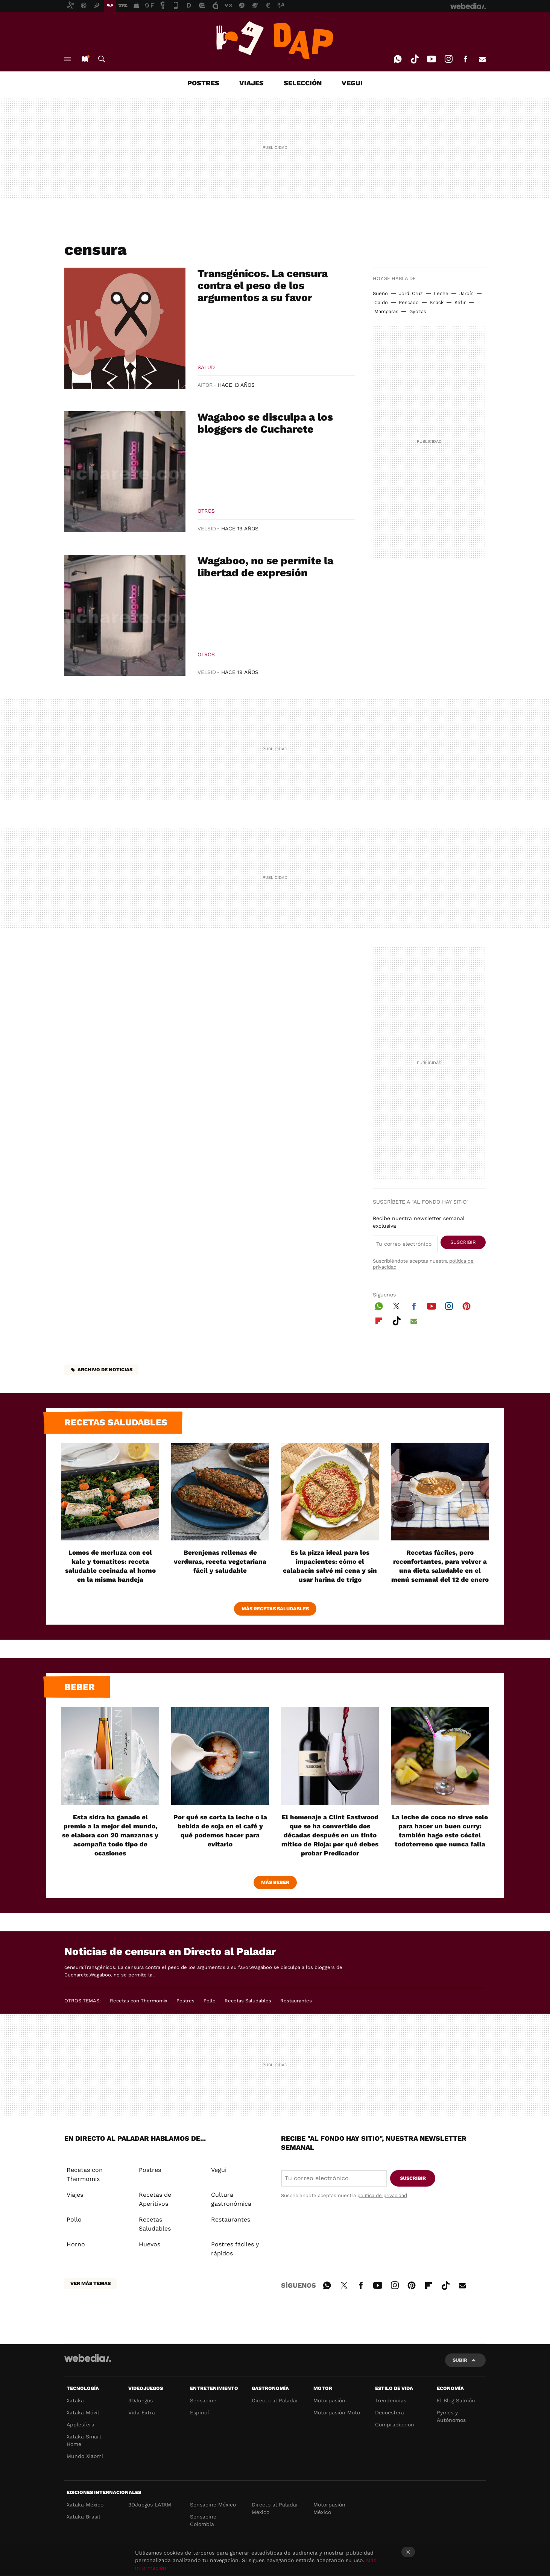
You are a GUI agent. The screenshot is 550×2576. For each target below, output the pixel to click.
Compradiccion (394, 2425)
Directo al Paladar (275, 2400)
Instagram (448, 59)
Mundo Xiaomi (85, 2456)
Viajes (75, 2194)
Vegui (218, 2169)
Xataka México (85, 2505)
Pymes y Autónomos (451, 2416)
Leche (441, 293)
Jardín (466, 293)
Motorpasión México (329, 2508)
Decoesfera (389, 2412)
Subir (460, 2360)
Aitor (205, 385)
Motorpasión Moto (336, 2412)
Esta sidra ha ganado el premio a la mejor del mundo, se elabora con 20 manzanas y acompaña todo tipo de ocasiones (110, 1835)
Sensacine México (213, 2505)
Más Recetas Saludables (275, 1608)
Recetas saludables (115, 1422)
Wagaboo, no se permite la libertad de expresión (265, 566)
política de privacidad (382, 2195)
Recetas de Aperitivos (155, 2199)
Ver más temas (90, 2283)
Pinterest (466, 1305)
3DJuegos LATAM (149, 2505)
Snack (437, 302)
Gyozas (417, 311)
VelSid (207, 528)
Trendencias (390, 2400)
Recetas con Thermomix (138, 2001)
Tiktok (415, 59)
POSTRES (203, 83)
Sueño (380, 293)
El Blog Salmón (456, 2400)
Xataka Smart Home (84, 2440)
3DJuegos (140, 2400)
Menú (68, 59)
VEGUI (352, 83)
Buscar (102, 59)
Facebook (465, 59)
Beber (79, 1687)
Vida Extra (141, 2412)
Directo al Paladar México (275, 2508)
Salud (206, 367)
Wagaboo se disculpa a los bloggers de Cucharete (265, 423)
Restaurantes (296, 2001)
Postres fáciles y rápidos (235, 2249)
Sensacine (203, 2400)
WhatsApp (398, 59)
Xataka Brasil (83, 2517)
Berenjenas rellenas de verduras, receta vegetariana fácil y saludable (220, 1561)
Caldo (381, 302)
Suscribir (463, 1242)
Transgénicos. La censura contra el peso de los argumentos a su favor (263, 285)
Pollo (210, 2001)
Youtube (431, 59)
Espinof (200, 2412)
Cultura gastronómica (231, 2199)
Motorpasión (329, 2400)
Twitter (396, 1305)
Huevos (149, 2244)
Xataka (75, 2400)
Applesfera (80, 2425)
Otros (206, 511)
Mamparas (386, 311)
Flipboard (379, 1320)
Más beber (275, 1882)
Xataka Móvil (83, 2412)
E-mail (482, 59)
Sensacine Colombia (203, 2520)
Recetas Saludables (248, 2001)
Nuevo (85, 59)
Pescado (409, 302)
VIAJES (251, 83)
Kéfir (460, 302)
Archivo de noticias (104, 1369)
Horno (76, 2244)
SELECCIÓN (303, 83)
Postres (185, 2001)
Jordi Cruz (411, 293)
